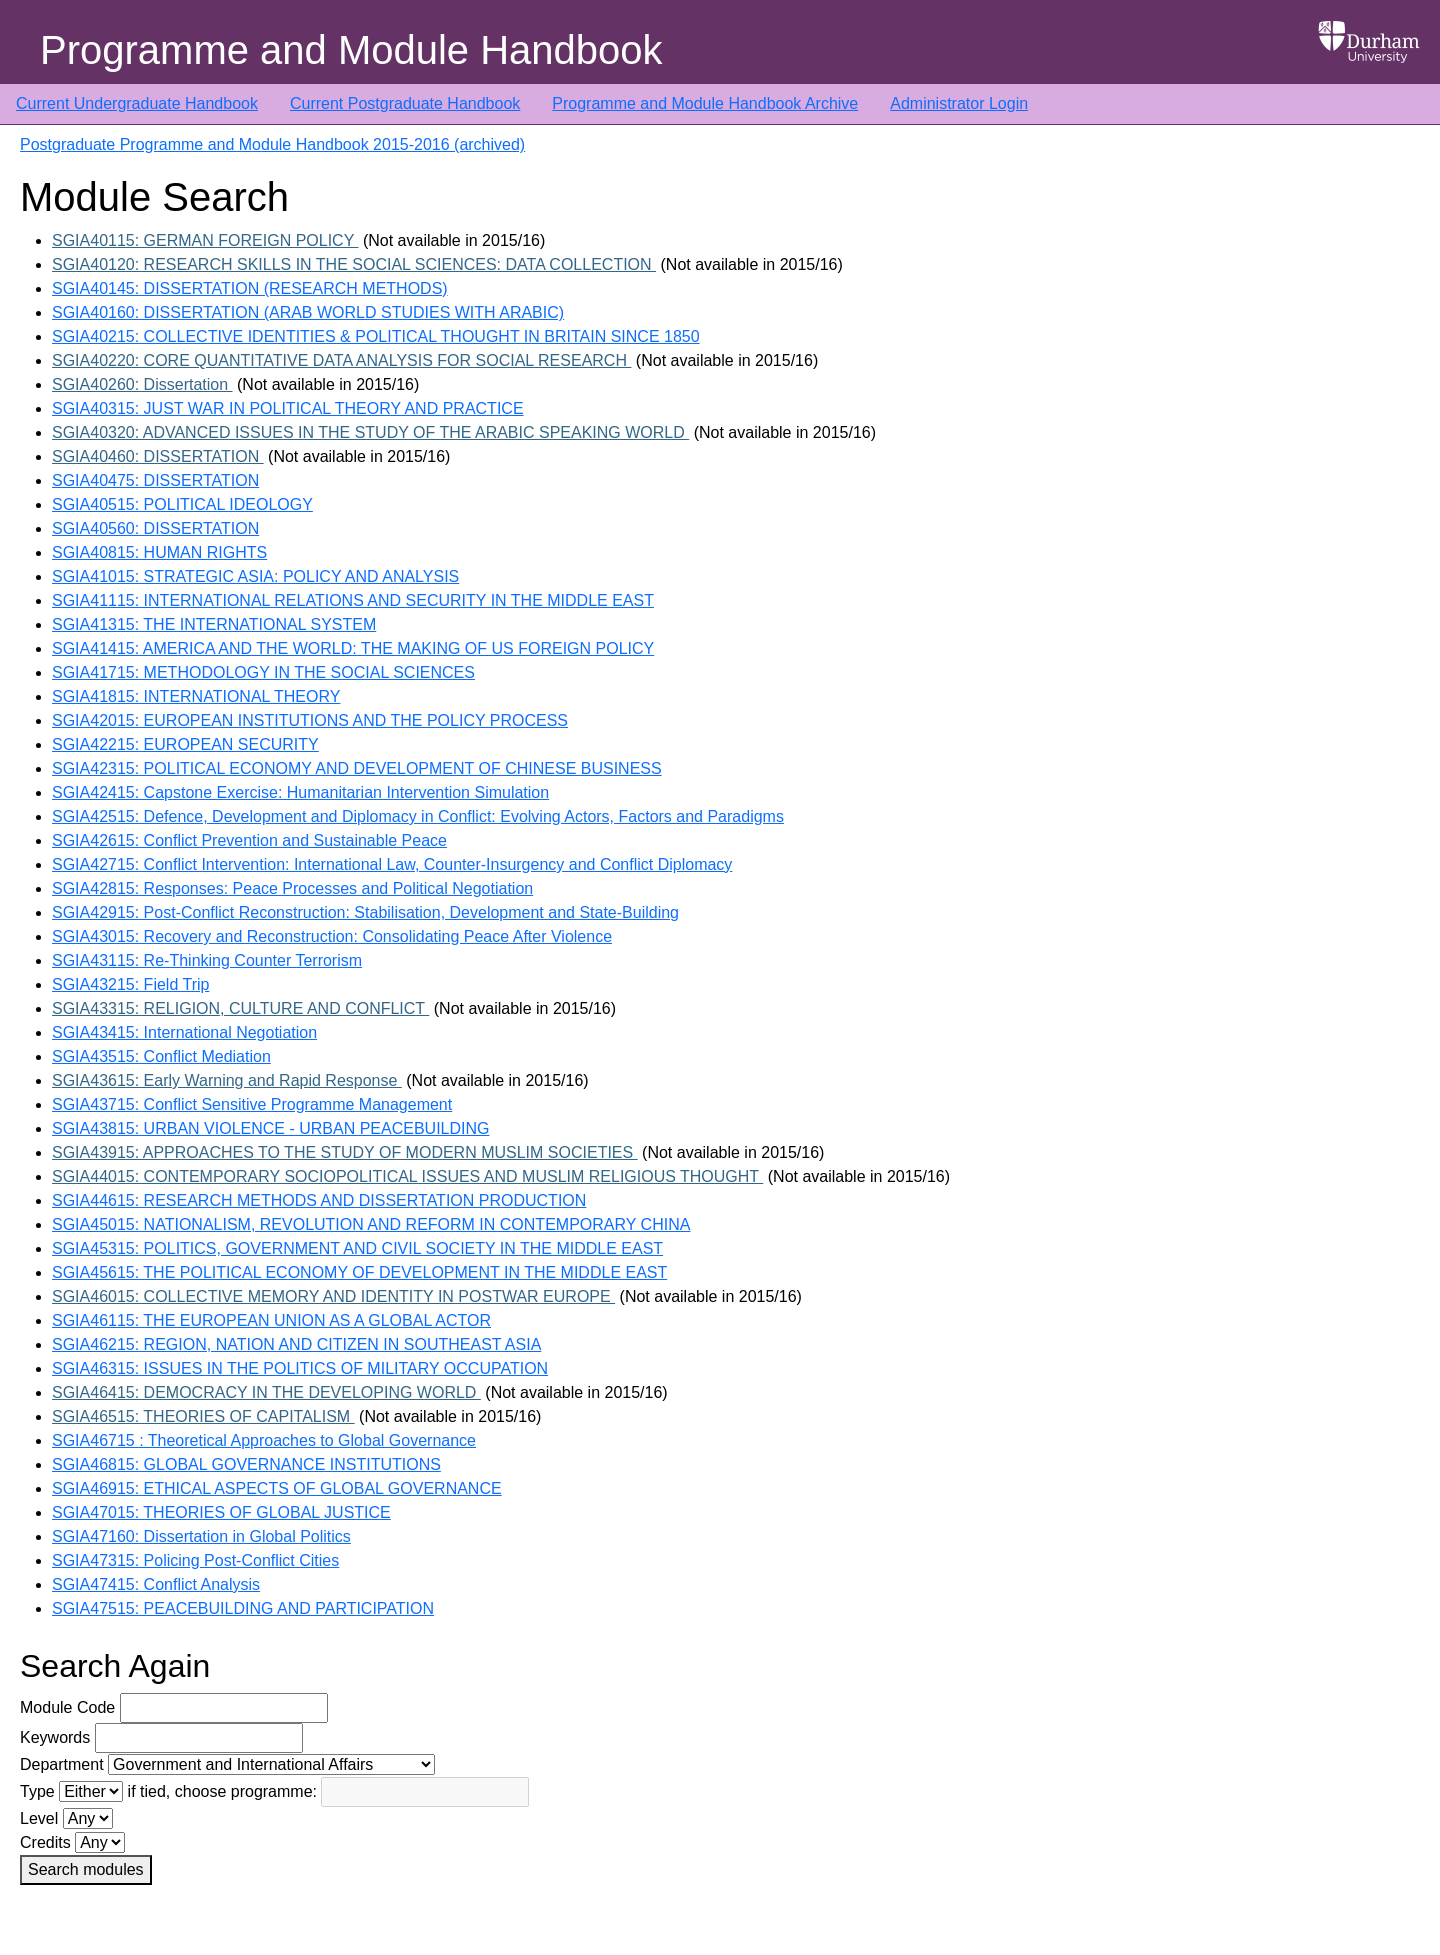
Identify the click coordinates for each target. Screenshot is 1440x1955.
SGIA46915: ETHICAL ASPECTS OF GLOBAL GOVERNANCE (277, 1488)
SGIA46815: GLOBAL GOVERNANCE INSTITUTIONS (246, 1464)
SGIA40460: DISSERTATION (158, 456)
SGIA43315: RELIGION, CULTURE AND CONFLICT (240, 1008)
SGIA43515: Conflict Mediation (161, 1056)
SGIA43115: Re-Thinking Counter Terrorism (207, 960)
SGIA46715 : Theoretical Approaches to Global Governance (264, 1440)
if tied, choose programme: (222, 1791)
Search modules (86, 1869)
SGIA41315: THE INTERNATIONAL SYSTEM (214, 624)
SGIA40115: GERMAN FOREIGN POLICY (205, 240)
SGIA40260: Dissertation (142, 384)
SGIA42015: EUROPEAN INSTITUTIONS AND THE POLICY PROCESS (310, 720)
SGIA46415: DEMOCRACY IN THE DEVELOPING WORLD (266, 1392)
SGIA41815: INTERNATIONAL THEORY (196, 696)
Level (39, 1818)
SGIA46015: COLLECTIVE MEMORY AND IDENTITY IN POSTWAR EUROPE (333, 1296)
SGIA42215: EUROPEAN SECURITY (185, 744)
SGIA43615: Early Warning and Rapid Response (227, 1080)
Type (37, 1791)
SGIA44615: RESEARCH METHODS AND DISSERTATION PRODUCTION (319, 1200)
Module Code (67, 1707)
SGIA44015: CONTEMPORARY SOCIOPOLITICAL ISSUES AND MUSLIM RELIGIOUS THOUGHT (407, 1176)
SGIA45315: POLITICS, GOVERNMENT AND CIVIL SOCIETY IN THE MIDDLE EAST (357, 1248)
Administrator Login (959, 103)
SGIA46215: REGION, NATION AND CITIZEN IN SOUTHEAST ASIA (296, 1344)
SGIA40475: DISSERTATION (155, 480)
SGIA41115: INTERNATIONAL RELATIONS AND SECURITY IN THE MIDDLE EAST (353, 600)
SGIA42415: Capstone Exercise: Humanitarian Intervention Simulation (300, 792)
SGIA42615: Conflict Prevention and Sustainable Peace (249, 840)
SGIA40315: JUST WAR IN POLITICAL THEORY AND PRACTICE (288, 408)
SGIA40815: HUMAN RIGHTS (159, 552)
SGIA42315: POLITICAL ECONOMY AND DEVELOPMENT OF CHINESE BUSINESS (357, 768)
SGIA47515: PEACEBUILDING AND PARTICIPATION (243, 1608)
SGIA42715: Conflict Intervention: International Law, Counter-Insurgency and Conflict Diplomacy (392, 864)
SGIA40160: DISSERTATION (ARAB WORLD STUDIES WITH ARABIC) (308, 312)
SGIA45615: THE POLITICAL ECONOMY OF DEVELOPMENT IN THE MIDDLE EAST (359, 1272)
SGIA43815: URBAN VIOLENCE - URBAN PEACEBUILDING (270, 1128)
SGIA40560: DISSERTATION (155, 528)
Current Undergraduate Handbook (137, 103)
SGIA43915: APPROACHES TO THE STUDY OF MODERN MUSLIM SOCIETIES (345, 1152)
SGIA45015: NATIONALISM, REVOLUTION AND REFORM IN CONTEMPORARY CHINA (371, 1224)
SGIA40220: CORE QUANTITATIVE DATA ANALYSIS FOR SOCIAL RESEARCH (341, 360)
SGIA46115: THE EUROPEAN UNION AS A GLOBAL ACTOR (271, 1320)
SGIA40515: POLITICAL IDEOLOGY (182, 504)
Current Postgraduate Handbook (405, 103)
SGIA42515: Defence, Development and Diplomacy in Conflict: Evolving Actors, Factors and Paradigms (418, 816)
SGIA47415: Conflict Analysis (156, 1584)
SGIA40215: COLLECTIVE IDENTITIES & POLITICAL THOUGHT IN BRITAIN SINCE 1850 (376, 336)
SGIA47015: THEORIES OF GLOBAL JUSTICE (221, 1512)
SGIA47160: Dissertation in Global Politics (201, 1536)
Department (62, 1764)
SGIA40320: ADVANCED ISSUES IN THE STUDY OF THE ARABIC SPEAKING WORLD (370, 432)
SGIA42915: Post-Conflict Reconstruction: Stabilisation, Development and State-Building (365, 912)
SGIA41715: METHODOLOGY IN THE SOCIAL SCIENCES (263, 672)
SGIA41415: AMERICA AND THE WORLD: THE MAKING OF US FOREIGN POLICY (353, 648)
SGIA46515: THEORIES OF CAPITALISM (203, 1416)
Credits (45, 1842)
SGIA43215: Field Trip (130, 984)
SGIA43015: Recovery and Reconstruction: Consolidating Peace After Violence (332, 936)
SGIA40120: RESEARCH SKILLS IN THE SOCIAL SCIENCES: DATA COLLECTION (354, 264)
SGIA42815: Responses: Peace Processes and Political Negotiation (292, 888)
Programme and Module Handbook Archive (705, 103)
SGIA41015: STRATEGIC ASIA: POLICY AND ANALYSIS (255, 576)
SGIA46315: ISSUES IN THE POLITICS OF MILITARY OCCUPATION (300, 1368)
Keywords (55, 1737)
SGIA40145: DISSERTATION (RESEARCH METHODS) (250, 288)
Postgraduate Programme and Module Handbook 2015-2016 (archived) (272, 144)
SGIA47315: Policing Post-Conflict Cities (195, 1560)
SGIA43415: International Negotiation (184, 1032)
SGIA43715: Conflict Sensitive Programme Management (252, 1104)
